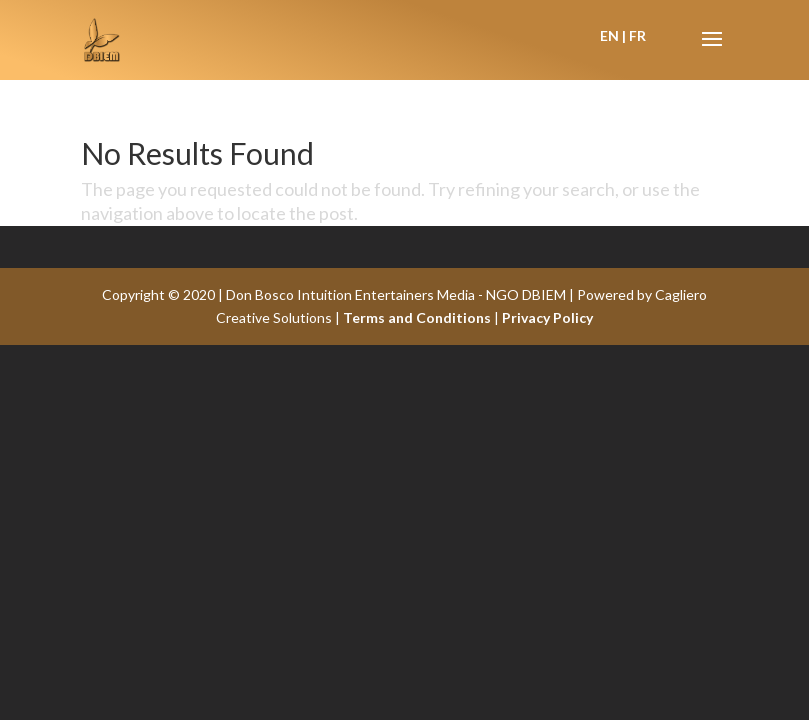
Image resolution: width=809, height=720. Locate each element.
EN (609, 35)
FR (637, 35)
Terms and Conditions (417, 317)
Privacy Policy (547, 317)
